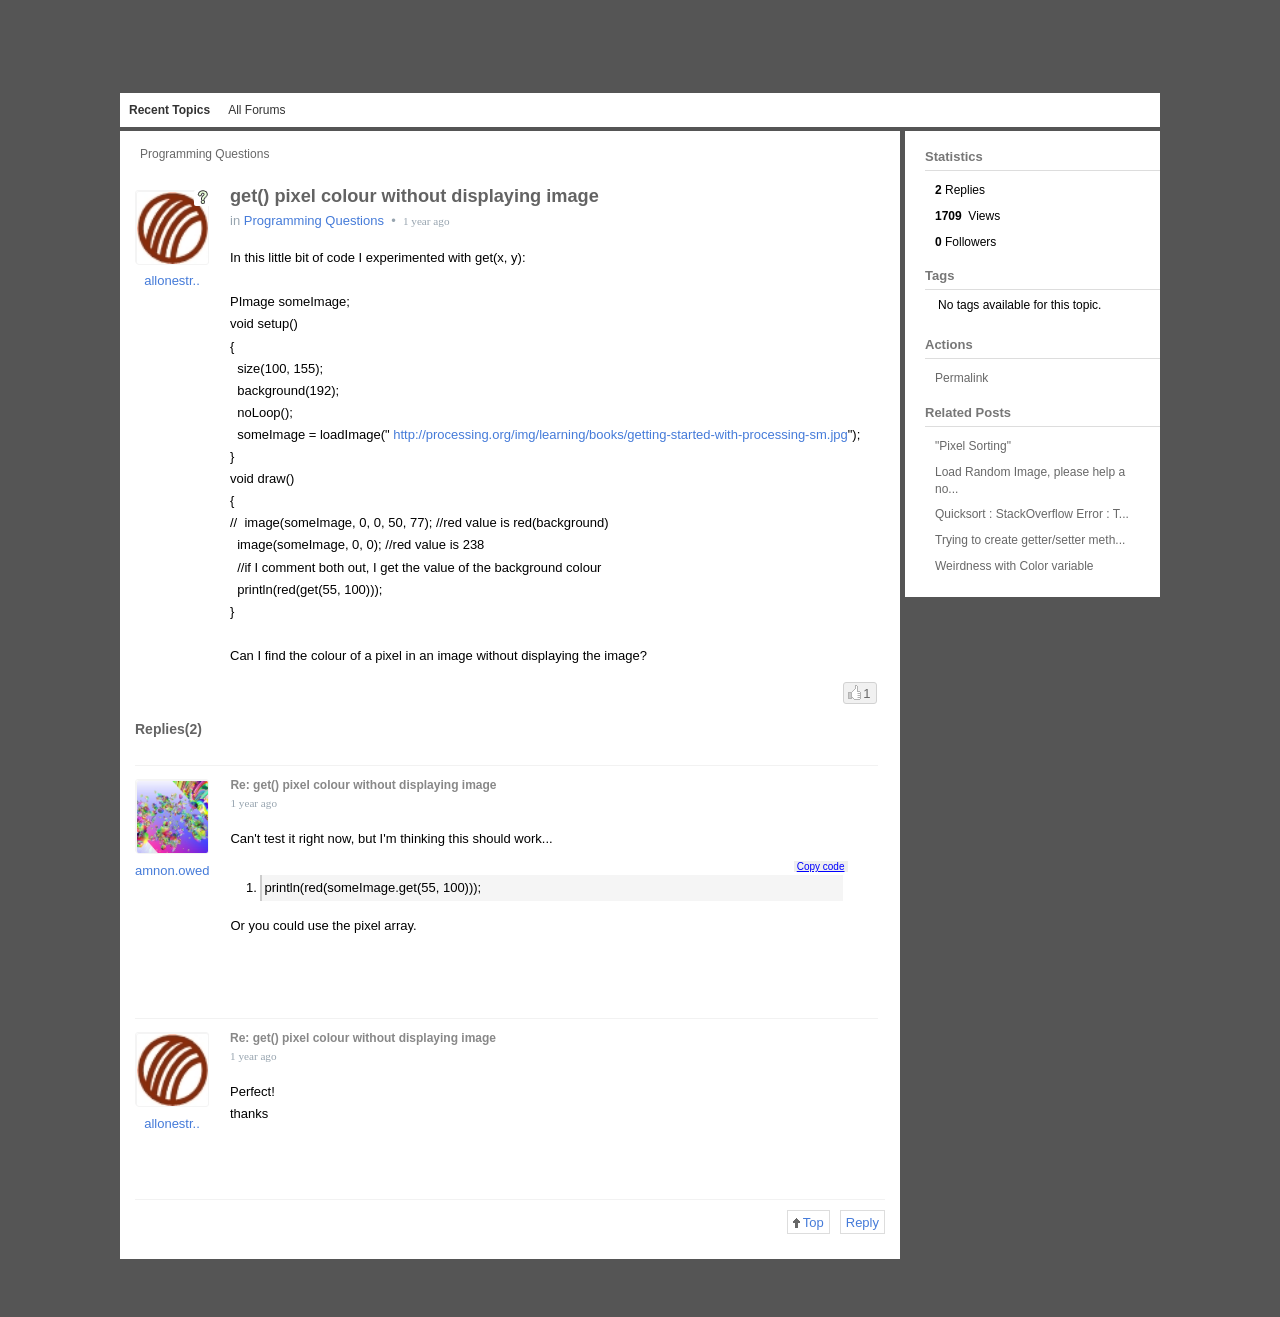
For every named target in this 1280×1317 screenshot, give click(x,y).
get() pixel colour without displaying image (414, 196)
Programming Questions (204, 154)
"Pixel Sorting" (973, 446)
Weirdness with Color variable (1014, 566)
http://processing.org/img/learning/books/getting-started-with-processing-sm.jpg (620, 434)
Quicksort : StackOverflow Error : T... (1032, 514)
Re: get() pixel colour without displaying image (363, 785)
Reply (862, 1222)
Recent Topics (169, 110)
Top (808, 1222)
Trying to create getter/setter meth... (1030, 540)
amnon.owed (172, 870)
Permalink (961, 378)
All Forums (256, 110)
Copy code (821, 866)
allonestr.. (172, 280)
